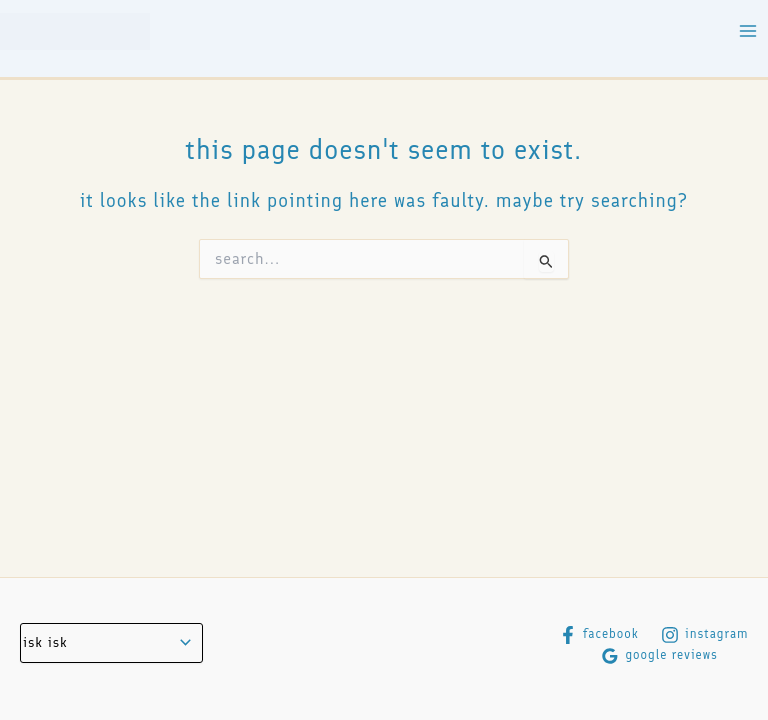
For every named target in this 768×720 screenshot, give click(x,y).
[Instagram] (705, 635)
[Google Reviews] (659, 656)
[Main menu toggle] (748, 31)
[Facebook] (599, 635)
